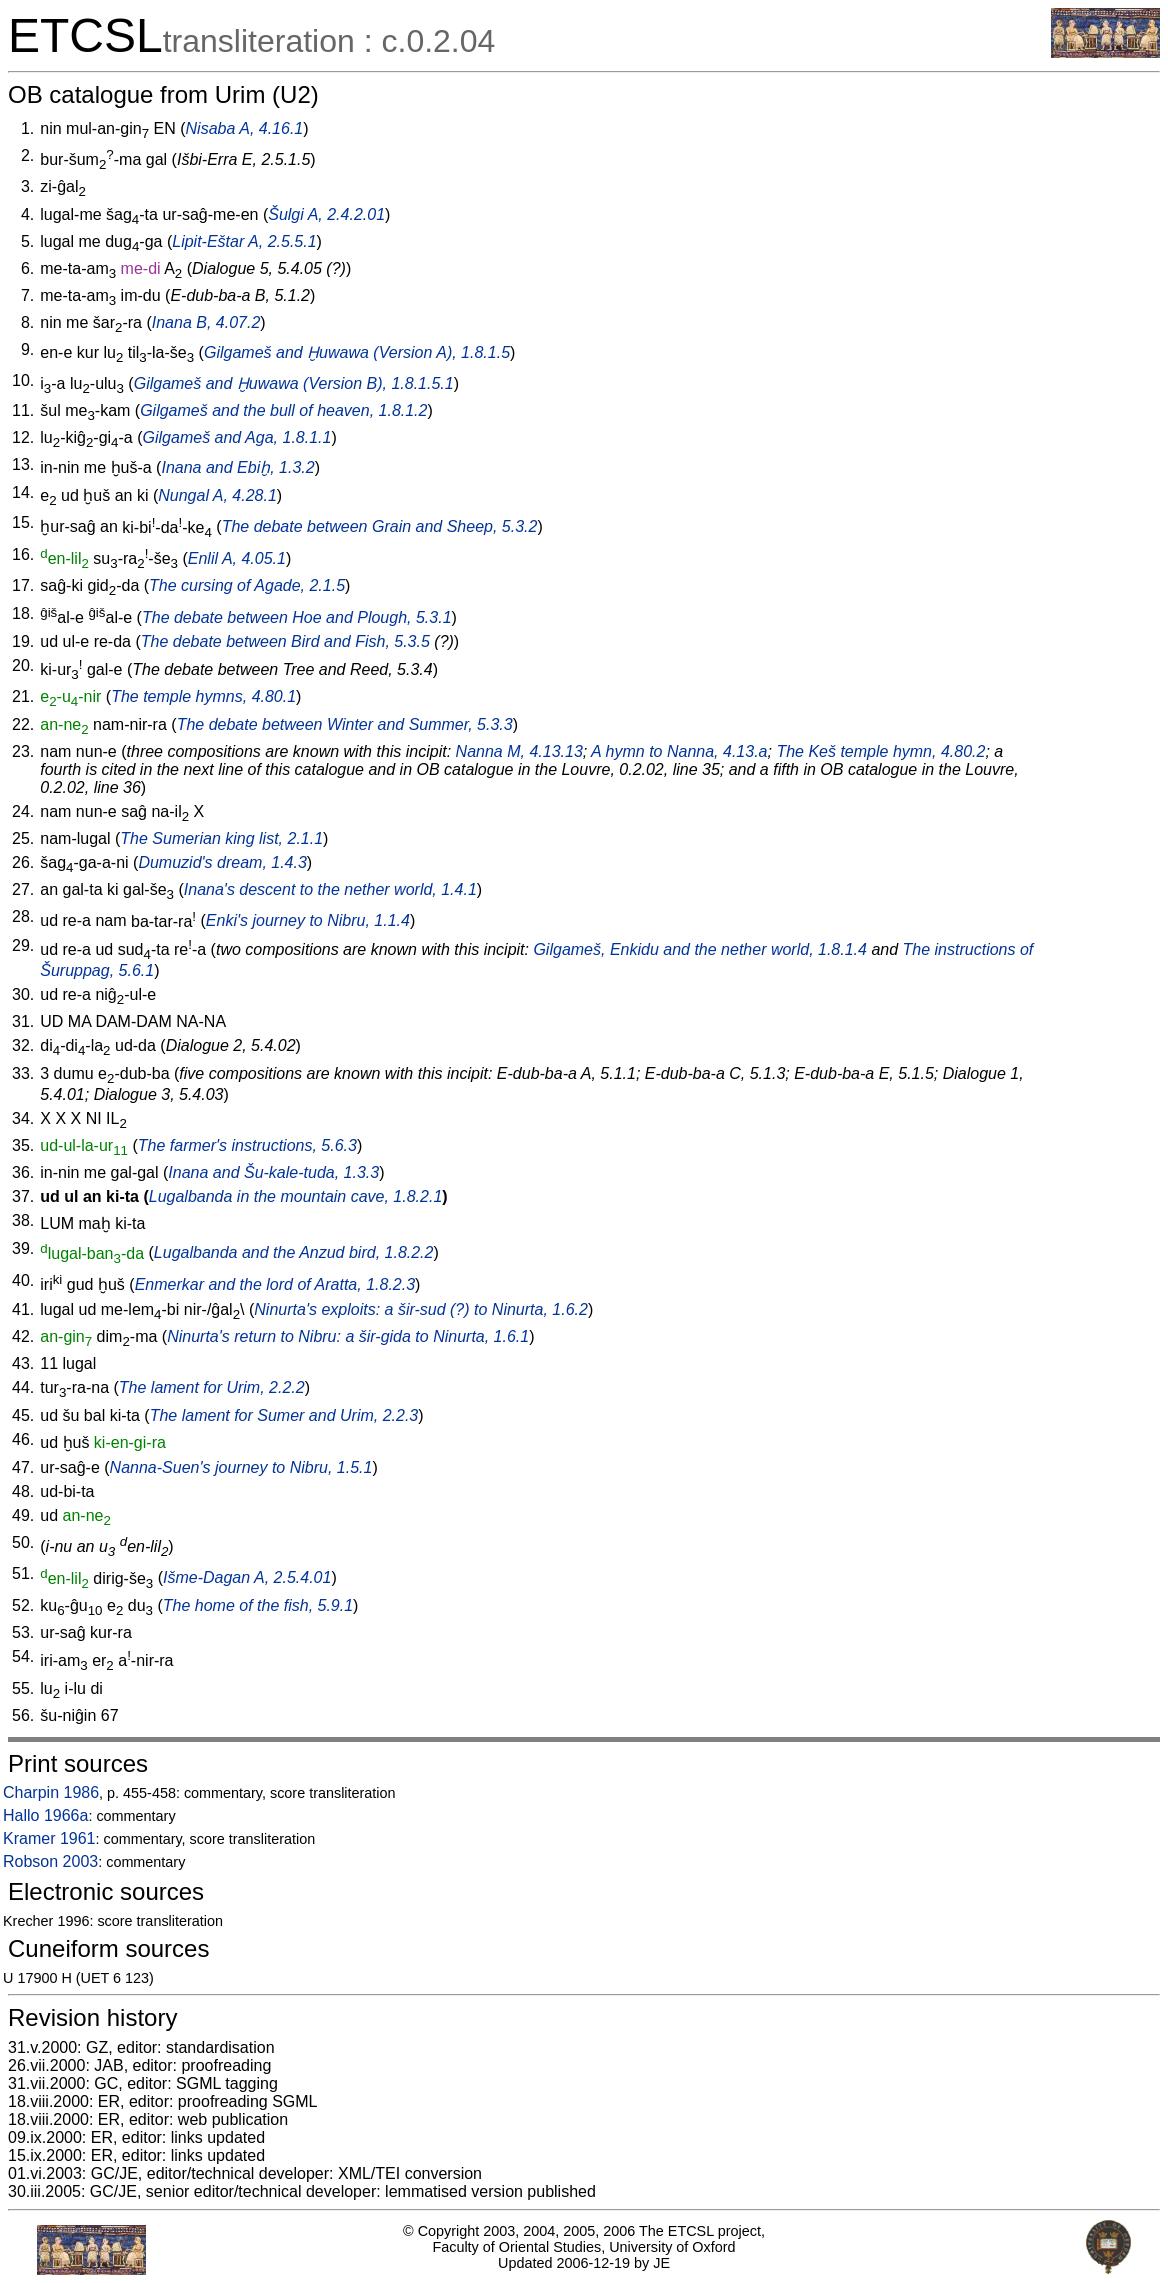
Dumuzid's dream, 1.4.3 (222, 862)
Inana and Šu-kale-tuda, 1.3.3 (273, 1172)
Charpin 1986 (51, 1792)
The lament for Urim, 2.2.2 (212, 1387)
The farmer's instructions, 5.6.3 (247, 1145)
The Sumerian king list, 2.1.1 (221, 838)
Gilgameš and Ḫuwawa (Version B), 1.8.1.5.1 (294, 383)
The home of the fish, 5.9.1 (258, 1605)
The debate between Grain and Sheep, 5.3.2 (380, 527)
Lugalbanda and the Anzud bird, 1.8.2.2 (294, 1253)
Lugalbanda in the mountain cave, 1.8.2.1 (296, 1196)
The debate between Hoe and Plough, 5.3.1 (297, 617)
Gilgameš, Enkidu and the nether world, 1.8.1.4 (700, 949)
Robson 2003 (50, 1861)
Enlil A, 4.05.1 (237, 558)
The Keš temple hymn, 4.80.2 (880, 751)
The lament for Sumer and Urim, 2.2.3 (284, 1415)
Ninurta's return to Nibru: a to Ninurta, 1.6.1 (348, 1336)
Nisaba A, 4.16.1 (245, 128)
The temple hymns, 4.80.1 (203, 696)
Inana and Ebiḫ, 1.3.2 (237, 467)
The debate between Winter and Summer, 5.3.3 (345, 724)
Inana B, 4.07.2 (206, 322)
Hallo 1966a (45, 1815)
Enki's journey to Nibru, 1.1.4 (308, 921)
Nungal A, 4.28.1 (217, 495)
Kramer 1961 (49, 1838)
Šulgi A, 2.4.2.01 (326, 214)
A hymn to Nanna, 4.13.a (679, 751)
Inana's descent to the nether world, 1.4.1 (330, 889)
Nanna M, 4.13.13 (519, 751)
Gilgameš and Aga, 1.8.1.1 (237, 437)
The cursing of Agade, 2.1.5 (247, 585)
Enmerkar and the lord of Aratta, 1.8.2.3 (275, 1284)
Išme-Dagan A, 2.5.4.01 (247, 1578)
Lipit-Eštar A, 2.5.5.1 (244, 241)
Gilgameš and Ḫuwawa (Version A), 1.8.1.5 (357, 352)
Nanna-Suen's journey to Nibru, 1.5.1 (241, 1467)
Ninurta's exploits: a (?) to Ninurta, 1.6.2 (421, 1309)
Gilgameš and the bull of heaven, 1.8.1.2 (283, 410)
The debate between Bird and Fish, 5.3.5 (285, 641)
